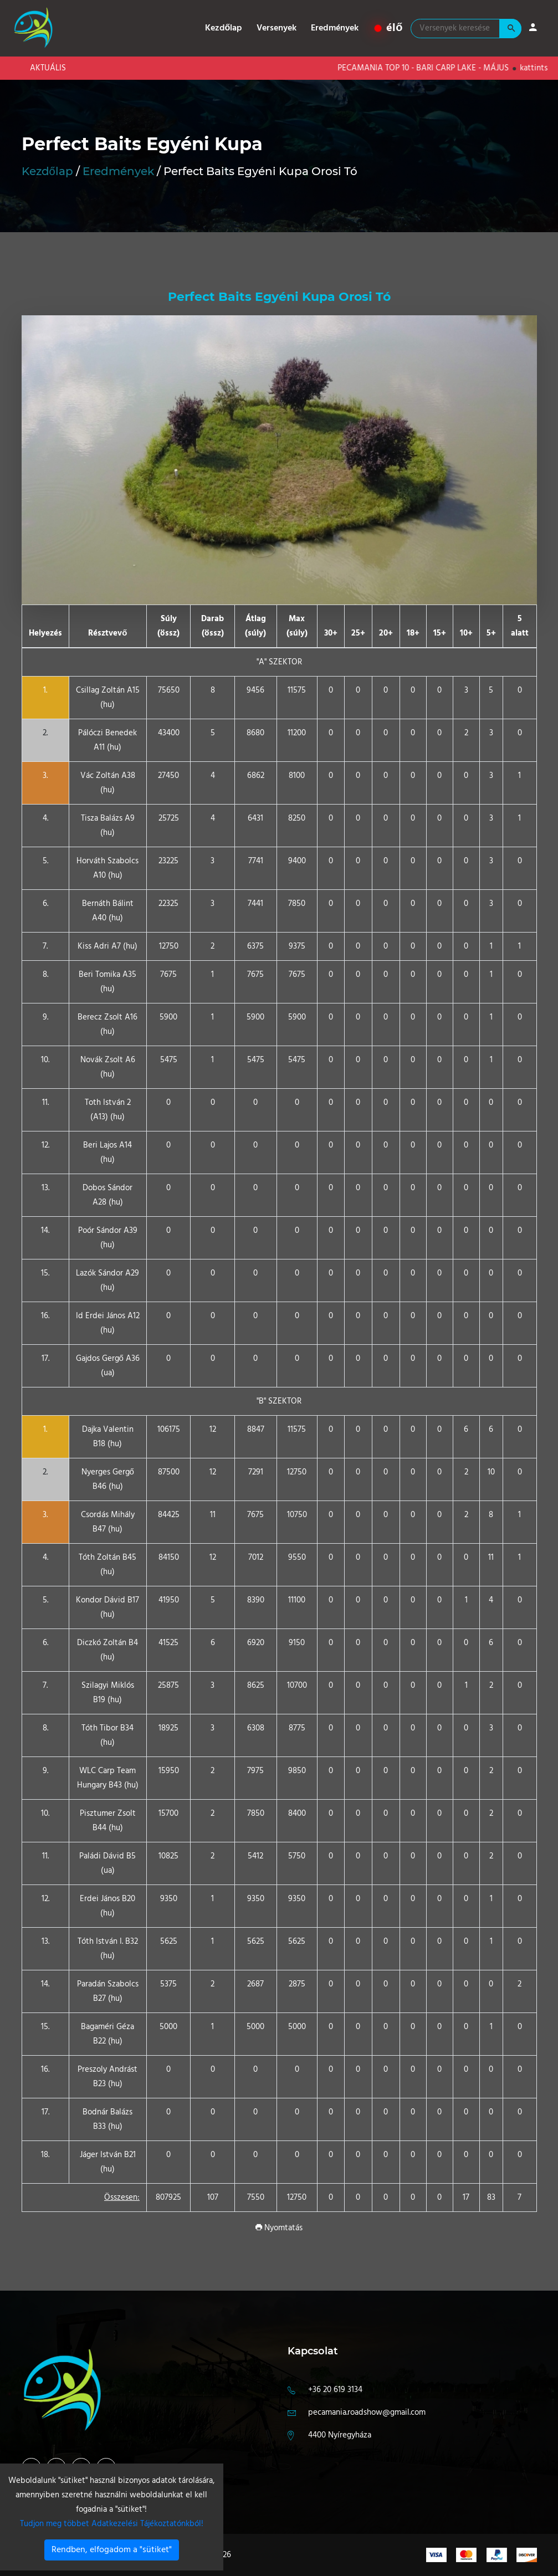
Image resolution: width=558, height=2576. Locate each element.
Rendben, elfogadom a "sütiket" (112, 2550)
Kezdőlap (224, 28)
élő (388, 28)
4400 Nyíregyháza (339, 2435)
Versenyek (276, 28)
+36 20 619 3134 (335, 2389)
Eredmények (335, 28)
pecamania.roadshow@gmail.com (367, 2412)
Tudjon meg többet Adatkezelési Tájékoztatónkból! (111, 2524)
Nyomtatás (279, 2228)
